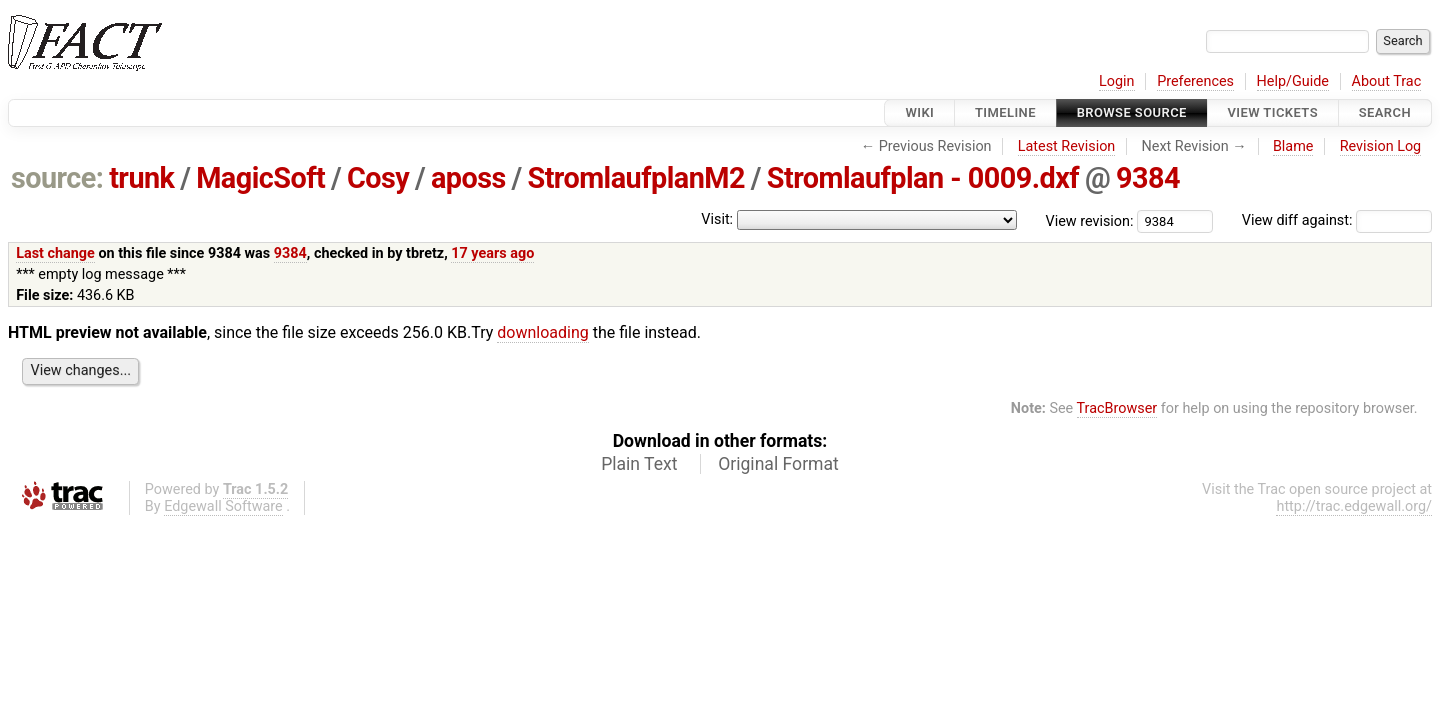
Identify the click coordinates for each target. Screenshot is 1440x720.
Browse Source (1132, 112)
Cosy (378, 178)
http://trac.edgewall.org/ (1354, 506)
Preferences (1195, 81)
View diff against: (1337, 220)
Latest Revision (1067, 146)
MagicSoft (260, 178)
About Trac (1387, 81)
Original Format (778, 464)
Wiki (919, 112)
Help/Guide (1293, 81)
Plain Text (639, 464)
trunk (141, 178)
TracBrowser (1117, 408)
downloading (542, 332)
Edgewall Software (223, 506)
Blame (1293, 146)
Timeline (1005, 112)
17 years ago (492, 253)
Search (1385, 112)
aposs (468, 178)
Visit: (717, 219)
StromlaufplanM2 (636, 178)
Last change (55, 253)
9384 (1148, 178)
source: (57, 178)
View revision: (1090, 220)
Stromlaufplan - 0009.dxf (923, 178)
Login (1117, 81)
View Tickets (1273, 112)
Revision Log (1381, 146)
